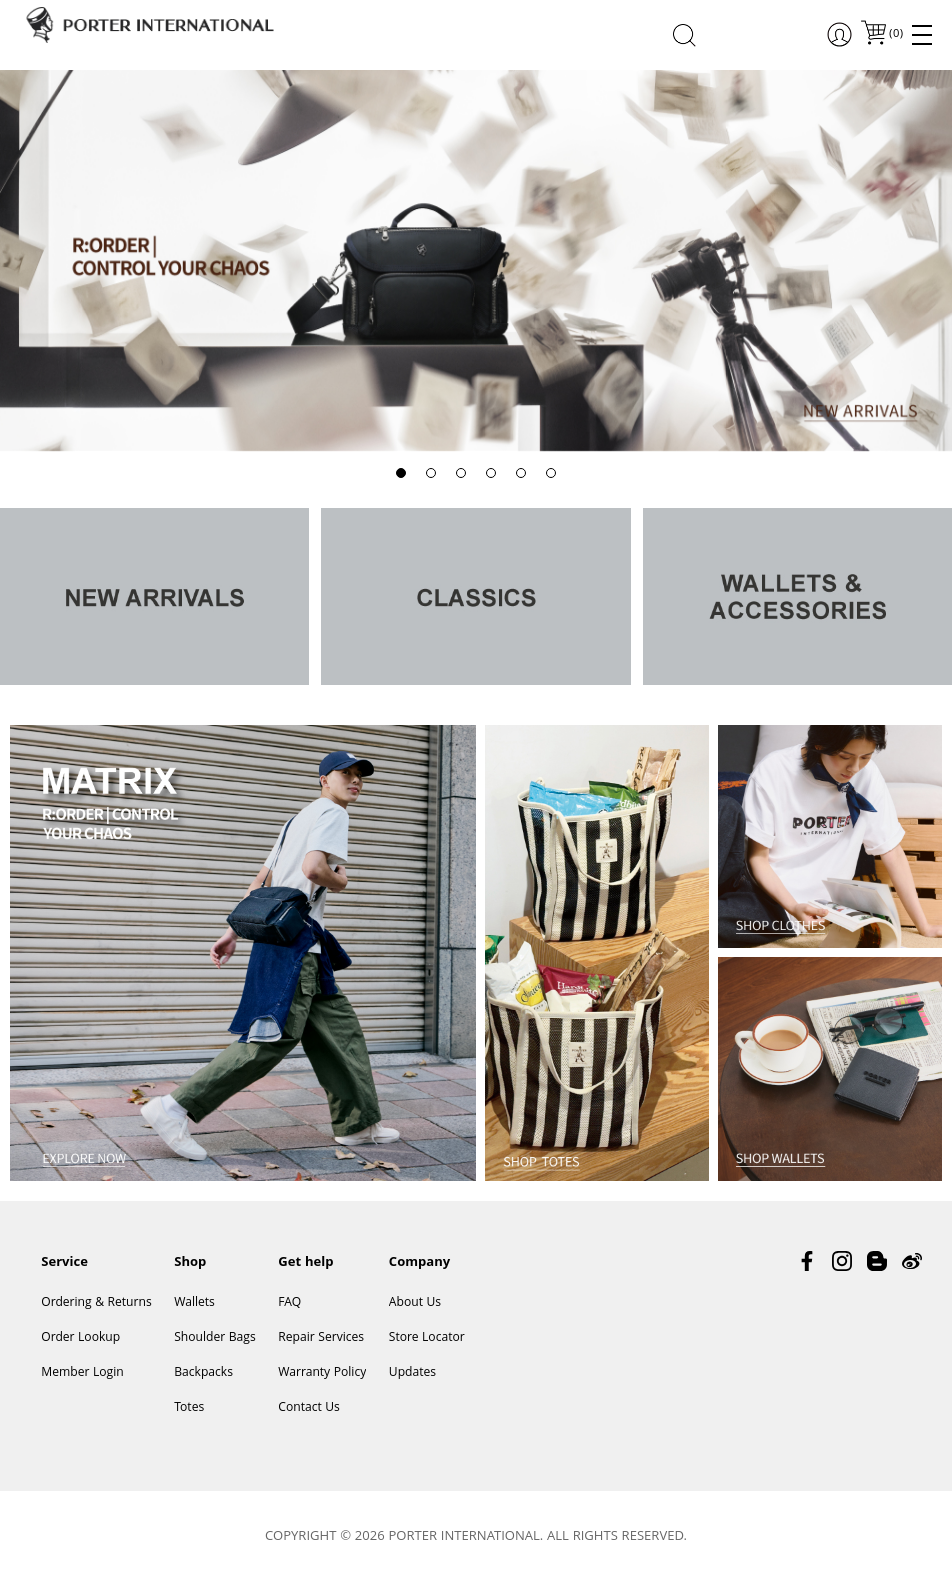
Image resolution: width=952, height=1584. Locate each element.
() (895, 34)
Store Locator (427, 1338)
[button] (401, 473)
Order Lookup (80, 1338)
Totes (189, 1408)
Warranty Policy (322, 1373)
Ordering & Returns (96, 1303)
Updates (412, 1373)
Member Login (82, 1373)
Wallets (194, 1303)
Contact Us (309, 1408)
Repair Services (321, 1338)
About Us (415, 1303)
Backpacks (203, 1373)
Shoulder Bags (215, 1338)
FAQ (289, 1303)
